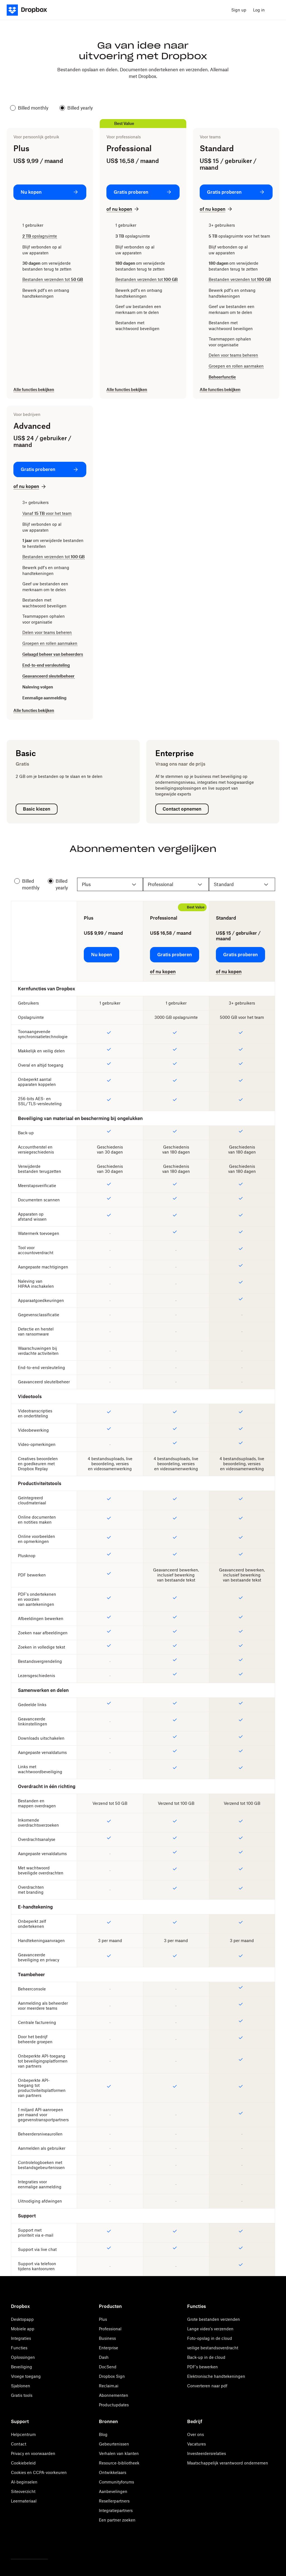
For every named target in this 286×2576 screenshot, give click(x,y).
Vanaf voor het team (47, 513)
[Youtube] (38, 2544)
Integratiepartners (116, 2510)
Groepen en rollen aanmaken (236, 366)
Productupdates (114, 2404)
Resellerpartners (114, 2501)
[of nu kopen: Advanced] (30, 486)
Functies (19, 2347)
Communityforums (116, 2482)
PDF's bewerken (202, 2366)
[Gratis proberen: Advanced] (49, 469)
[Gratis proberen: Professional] (142, 192)
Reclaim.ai (108, 2385)
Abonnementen (113, 2395)
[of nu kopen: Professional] (123, 209)
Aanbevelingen (113, 2491)
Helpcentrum (23, 2434)
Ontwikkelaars (112, 2472)
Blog (103, 2434)
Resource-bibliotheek (119, 2463)
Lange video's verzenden (210, 2328)
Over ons (195, 2434)
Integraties (21, 2338)
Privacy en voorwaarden (33, 2453)
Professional (110, 2328)
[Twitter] (14, 2544)
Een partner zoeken (117, 2520)
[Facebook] (26, 2544)
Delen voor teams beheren (233, 355)
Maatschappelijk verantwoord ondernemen (227, 2463)
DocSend (107, 2366)
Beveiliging (21, 2366)
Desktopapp (22, 2319)
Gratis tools (21, 2395)
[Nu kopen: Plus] (49, 192)
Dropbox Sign (112, 2376)
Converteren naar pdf (207, 2385)
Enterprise (108, 2347)
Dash (104, 2357)
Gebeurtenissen (114, 2444)
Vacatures (196, 2444)
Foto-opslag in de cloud (209, 2338)
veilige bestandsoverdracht (212, 2347)
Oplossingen (23, 2357)
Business (107, 2338)
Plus (103, 2319)
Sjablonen (20, 2385)
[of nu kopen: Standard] (216, 209)
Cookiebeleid (23, 2463)
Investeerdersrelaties (206, 2453)
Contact (18, 2444)
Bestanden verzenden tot (52, 279)
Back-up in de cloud (206, 2357)
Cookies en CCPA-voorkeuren (39, 2472)
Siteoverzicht (23, 2491)
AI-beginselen (24, 2482)
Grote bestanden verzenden (213, 2319)
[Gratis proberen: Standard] (236, 192)
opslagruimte (39, 236)
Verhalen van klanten (119, 2453)
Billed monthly (29, 108)
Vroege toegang (26, 2376)
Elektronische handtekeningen (216, 2376)
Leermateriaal (24, 2501)
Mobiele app (22, 2328)
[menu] (273, 10)
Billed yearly (76, 108)
